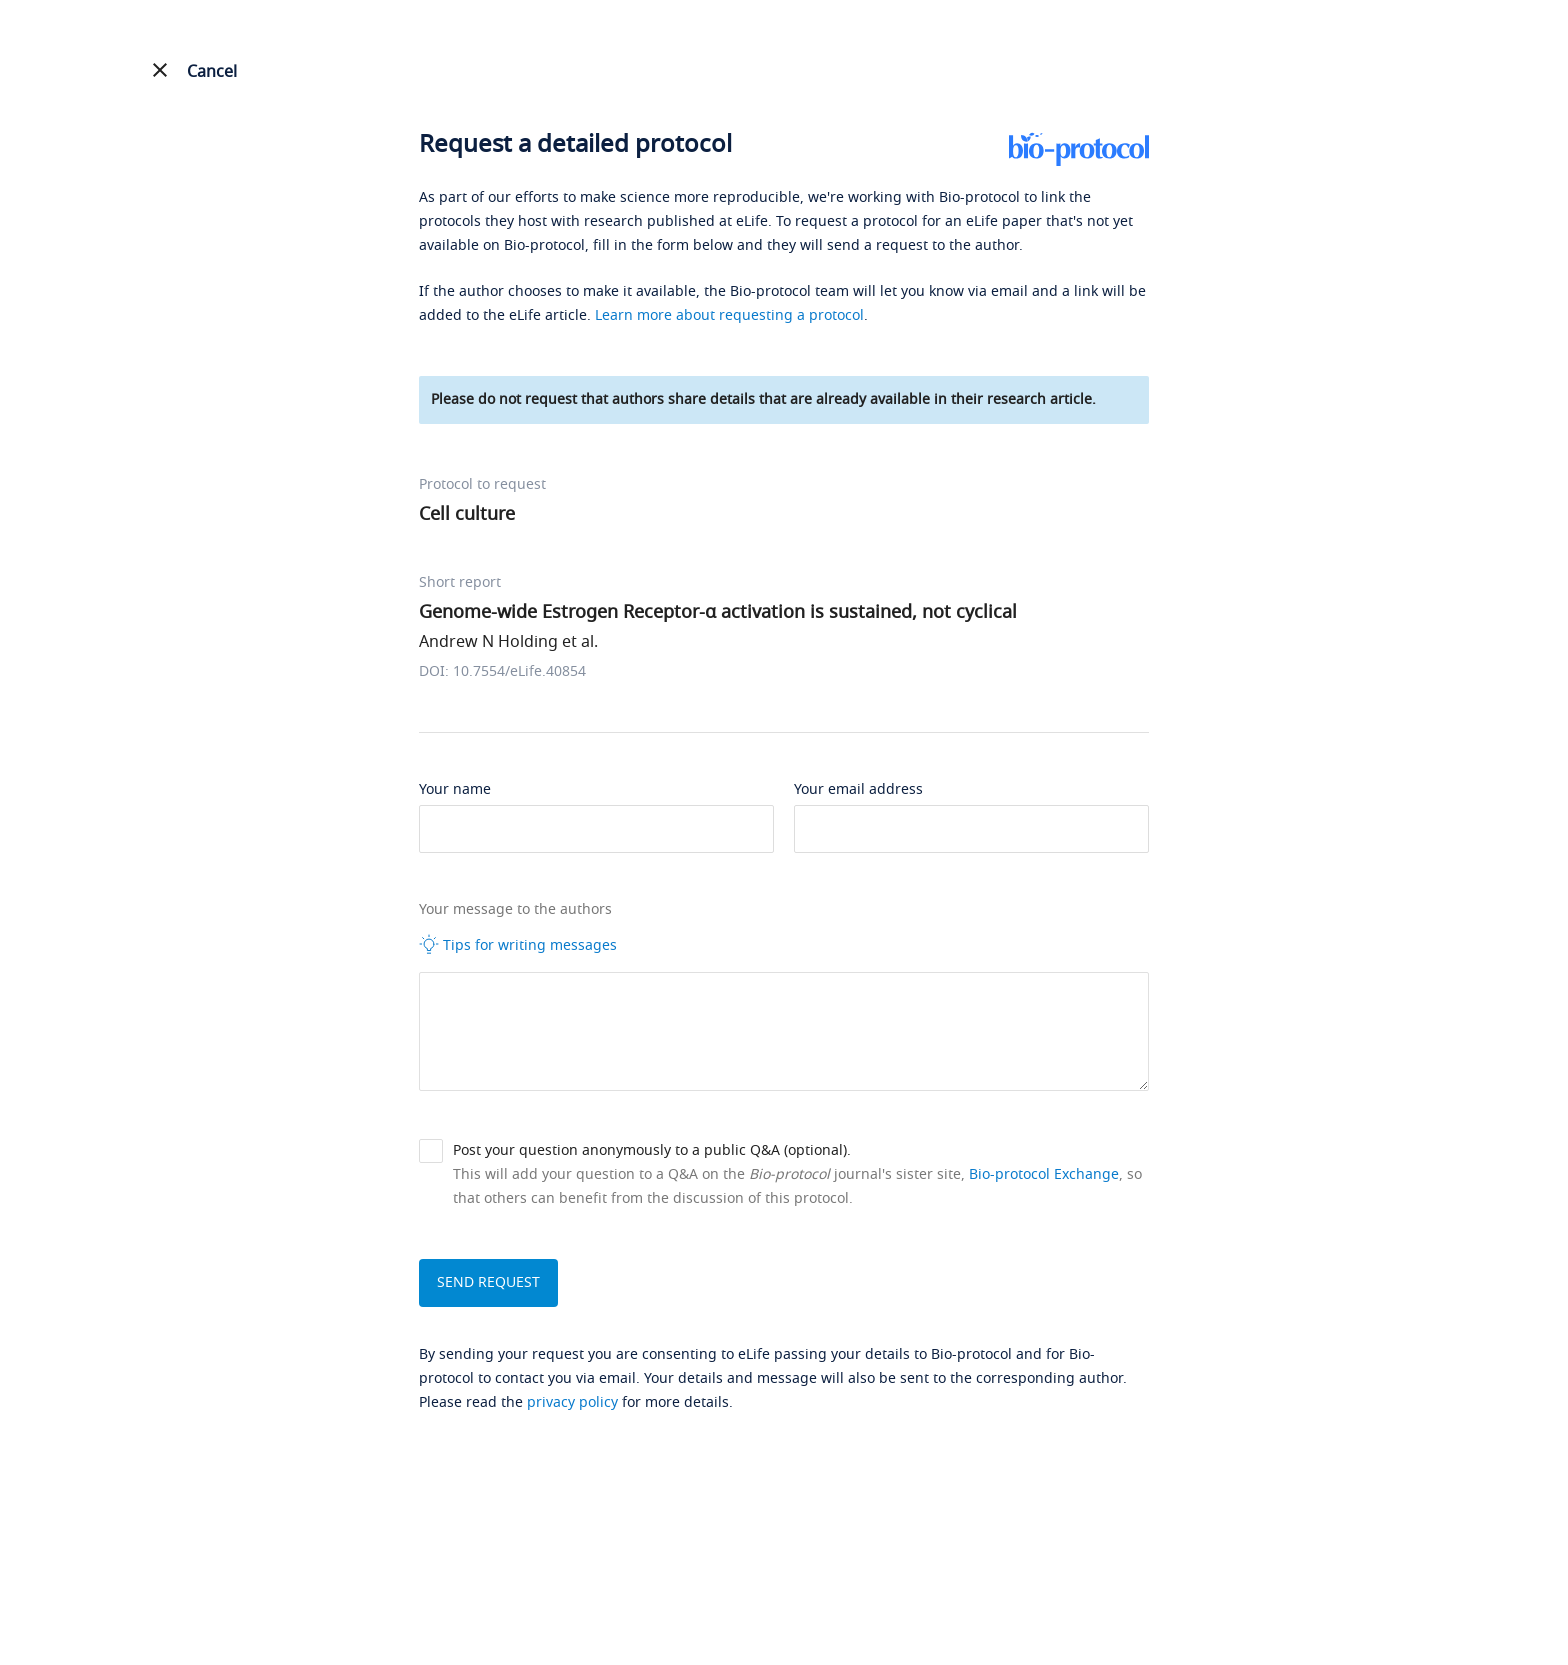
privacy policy (572, 1402)
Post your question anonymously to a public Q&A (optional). (652, 1150)
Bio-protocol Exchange (1044, 1174)
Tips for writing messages (518, 945)
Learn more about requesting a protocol (729, 315)
